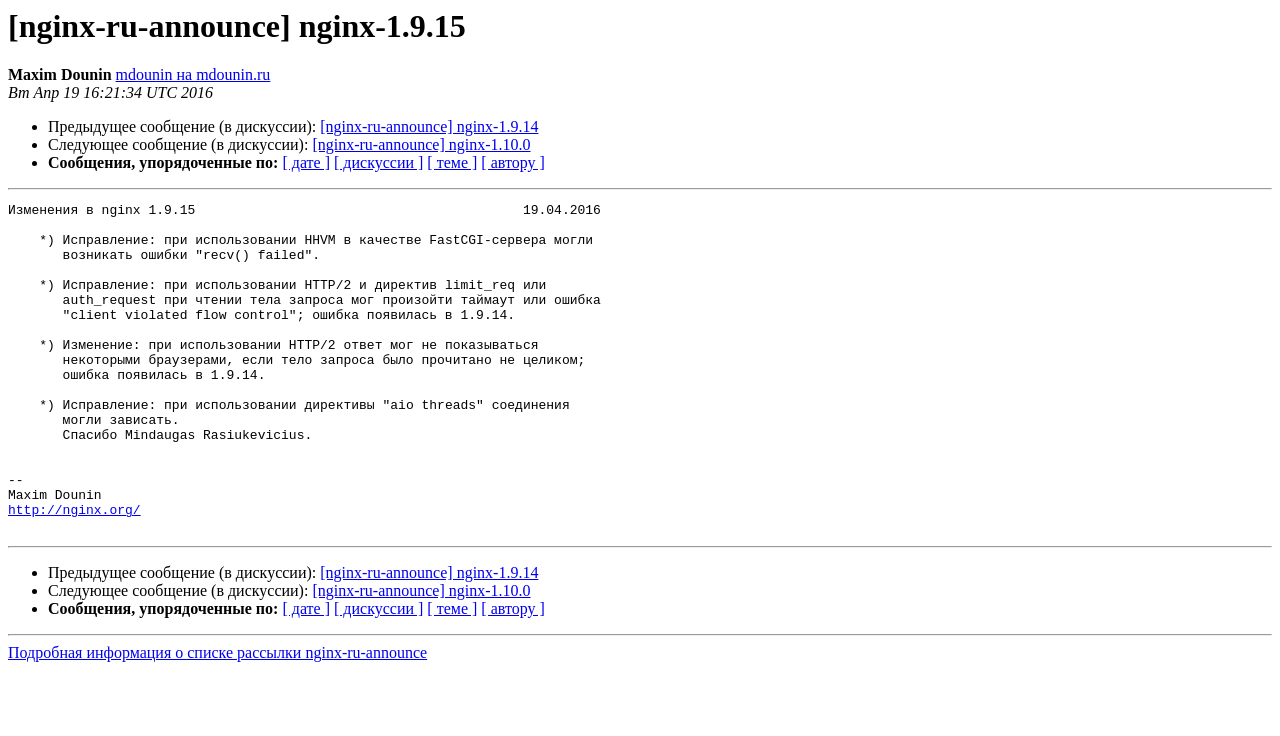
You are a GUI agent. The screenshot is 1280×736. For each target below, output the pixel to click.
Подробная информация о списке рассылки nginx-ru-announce (217, 718)
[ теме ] (452, 162)
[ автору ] (512, 162)
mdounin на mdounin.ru (193, 74)
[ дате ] (306, 162)
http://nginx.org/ (74, 572)
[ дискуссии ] (378, 162)
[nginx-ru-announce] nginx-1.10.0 (421, 144)
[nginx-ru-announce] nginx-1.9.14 (429, 126)
